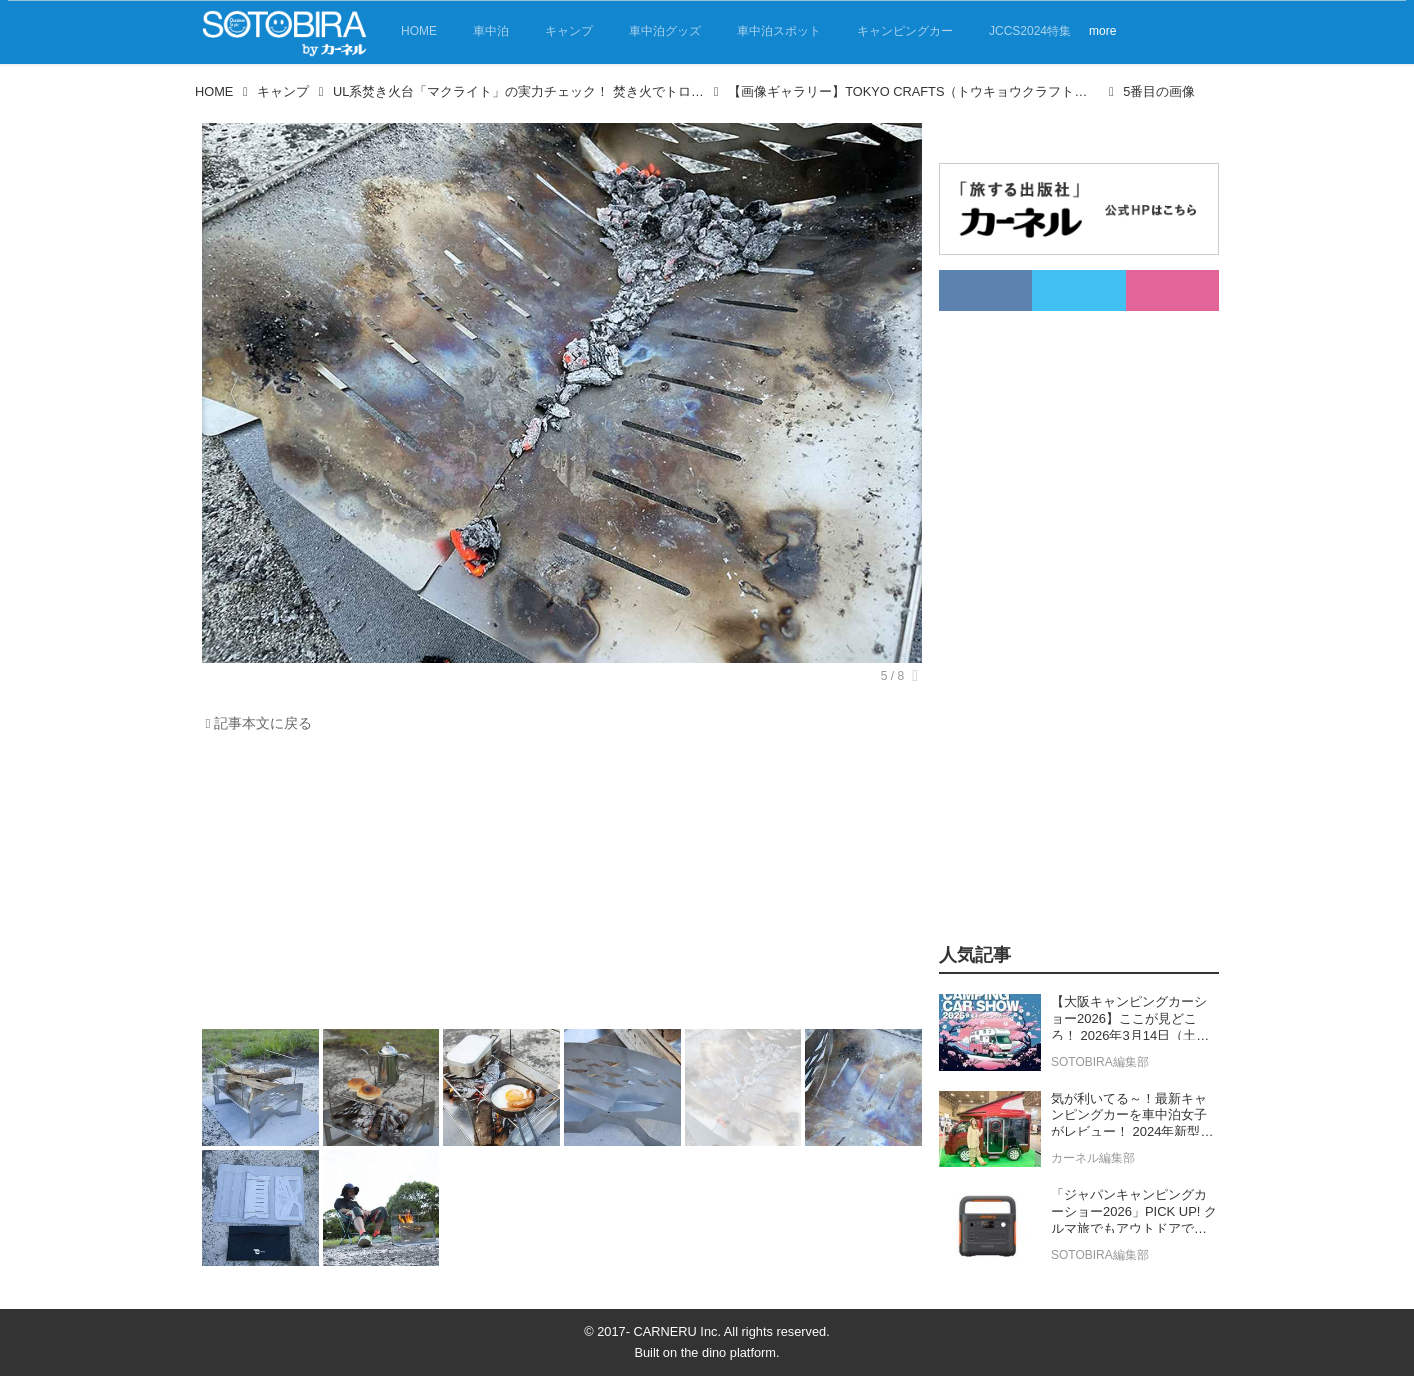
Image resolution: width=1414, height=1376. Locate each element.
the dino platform (728, 1352)
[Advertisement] (562, 886)
